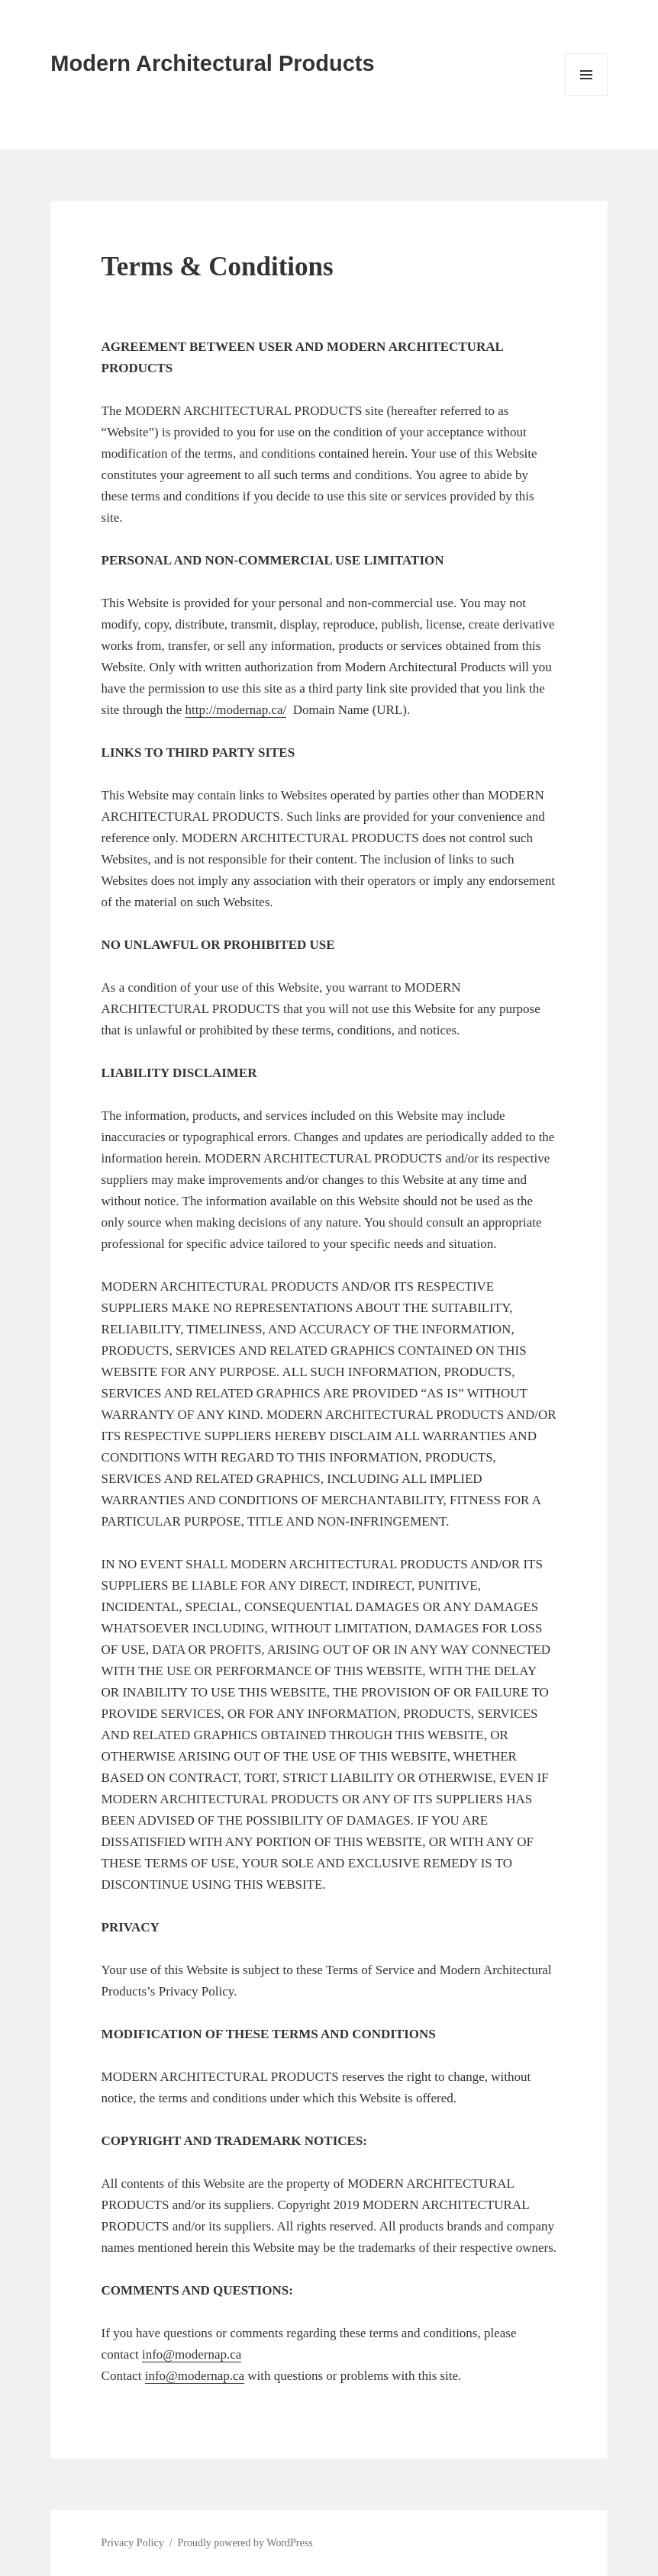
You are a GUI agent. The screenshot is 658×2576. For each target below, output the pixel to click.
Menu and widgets (587, 95)
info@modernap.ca (191, 2354)
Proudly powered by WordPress (245, 2543)
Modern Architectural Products (212, 63)
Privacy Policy (133, 2543)
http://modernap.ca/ (236, 710)
